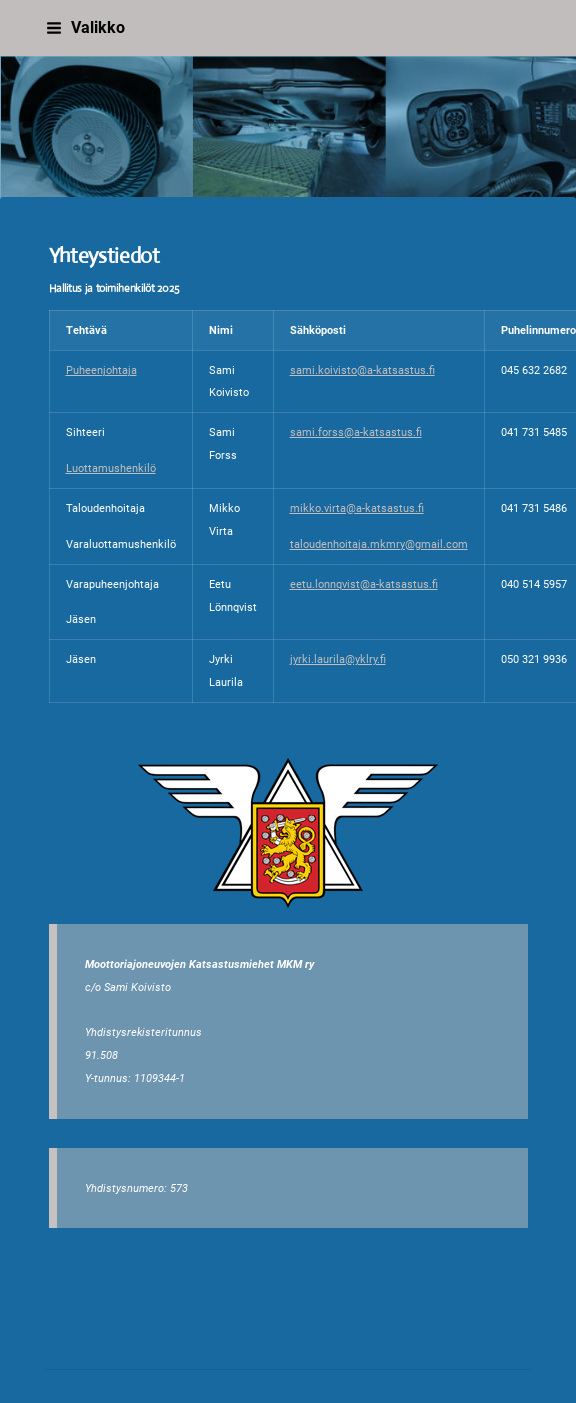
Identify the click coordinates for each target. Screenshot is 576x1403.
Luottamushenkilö (111, 468)
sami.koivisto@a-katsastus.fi (362, 370)
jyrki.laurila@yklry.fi (338, 659)
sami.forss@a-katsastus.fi (356, 432)
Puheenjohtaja (101, 370)
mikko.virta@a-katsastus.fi (357, 508)
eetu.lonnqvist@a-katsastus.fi (364, 584)
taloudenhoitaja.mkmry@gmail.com (379, 544)
